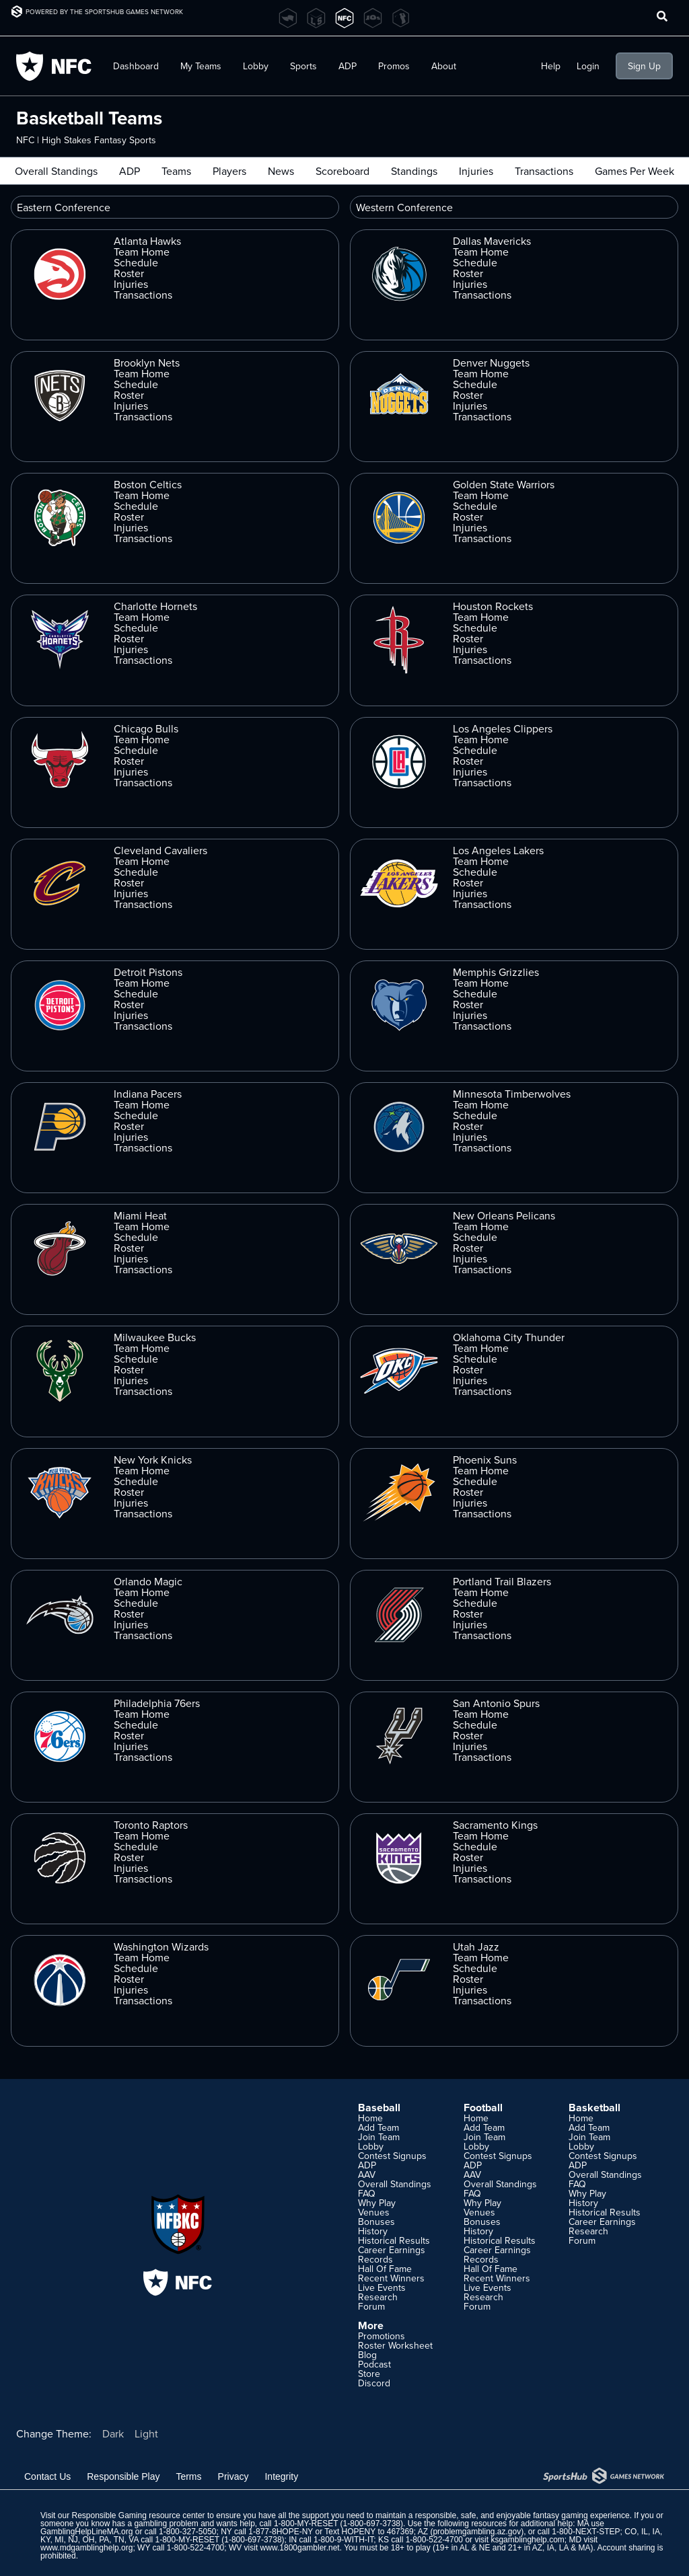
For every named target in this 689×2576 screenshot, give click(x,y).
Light (146, 2433)
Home (370, 2118)
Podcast (374, 2364)
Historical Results (394, 2240)
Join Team (379, 2137)
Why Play (377, 2202)
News (281, 170)
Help (550, 66)
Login (588, 66)
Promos (394, 66)
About (443, 66)
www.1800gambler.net (300, 2547)
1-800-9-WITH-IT (343, 2539)
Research (378, 2297)
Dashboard (136, 66)
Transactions (544, 170)
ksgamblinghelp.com (527, 2539)
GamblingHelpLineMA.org (86, 2531)
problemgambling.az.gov (477, 2531)
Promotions (381, 2336)
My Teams (200, 66)
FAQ (366, 2193)
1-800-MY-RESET (306, 2523)
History (373, 2231)
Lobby (255, 66)
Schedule (136, 262)
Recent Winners (391, 2278)
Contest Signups (392, 2155)
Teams (176, 170)
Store (369, 2373)
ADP (347, 66)
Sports (303, 66)
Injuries (476, 170)
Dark (113, 2433)
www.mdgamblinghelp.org (86, 2547)
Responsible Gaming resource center (138, 2515)
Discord (374, 2383)
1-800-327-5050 (187, 2531)
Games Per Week (634, 170)
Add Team (378, 2127)
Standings (414, 170)
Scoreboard (342, 170)
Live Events (382, 2287)
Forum (371, 2306)
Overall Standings (56, 170)
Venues (374, 2212)
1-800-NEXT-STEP (586, 2531)
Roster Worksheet (395, 2345)
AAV (366, 2174)
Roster (129, 273)
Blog (367, 2354)
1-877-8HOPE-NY (280, 2531)
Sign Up (644, 66)
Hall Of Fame (385, 2268)
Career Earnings (391, 2250)
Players (229, 170)
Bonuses (376, 2221)
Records (375, 2259)
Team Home (142, 251)
